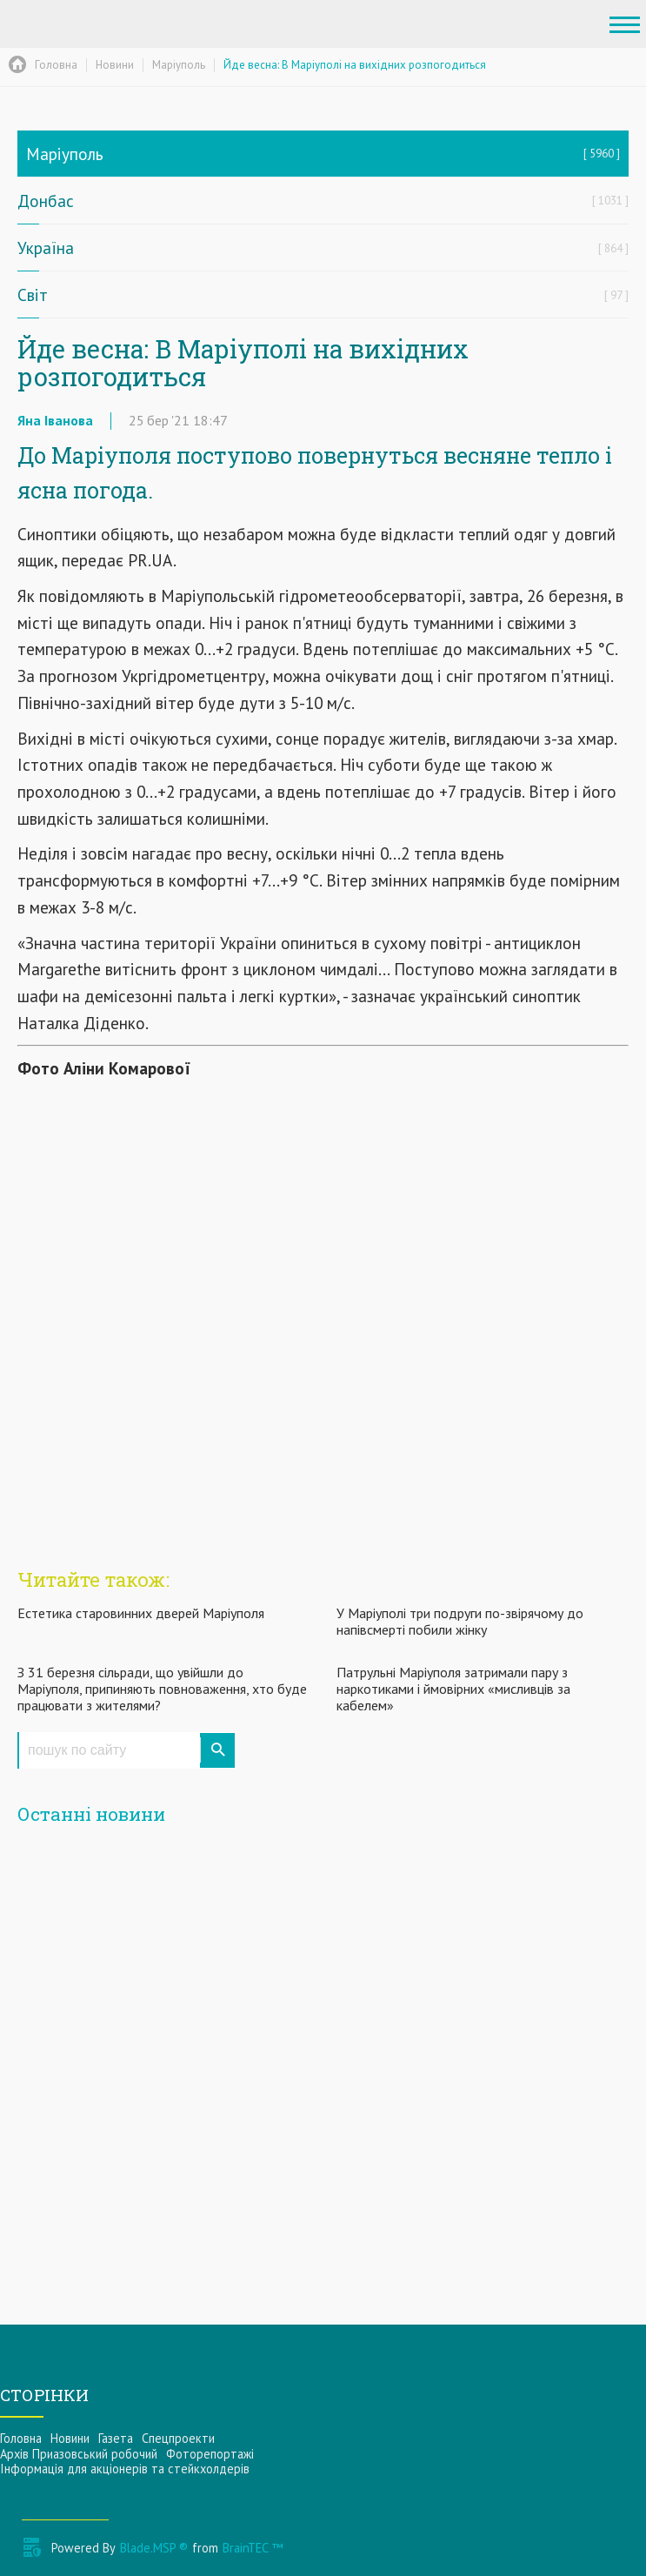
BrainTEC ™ (253, 2547)
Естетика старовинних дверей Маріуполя (140, 1613)
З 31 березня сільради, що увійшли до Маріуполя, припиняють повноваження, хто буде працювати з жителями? (162, 1688)
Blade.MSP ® (154, 2547)
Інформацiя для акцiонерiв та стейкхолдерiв (125, 2468)
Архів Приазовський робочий (78, 2454)
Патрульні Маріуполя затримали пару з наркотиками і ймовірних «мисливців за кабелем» (453, 1688)
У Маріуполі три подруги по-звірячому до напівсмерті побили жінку (459, 1621)
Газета (115, 2438)
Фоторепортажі (210, 2454)
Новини (70, 2438)
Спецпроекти (178, 2438)
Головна (21, 2438)
